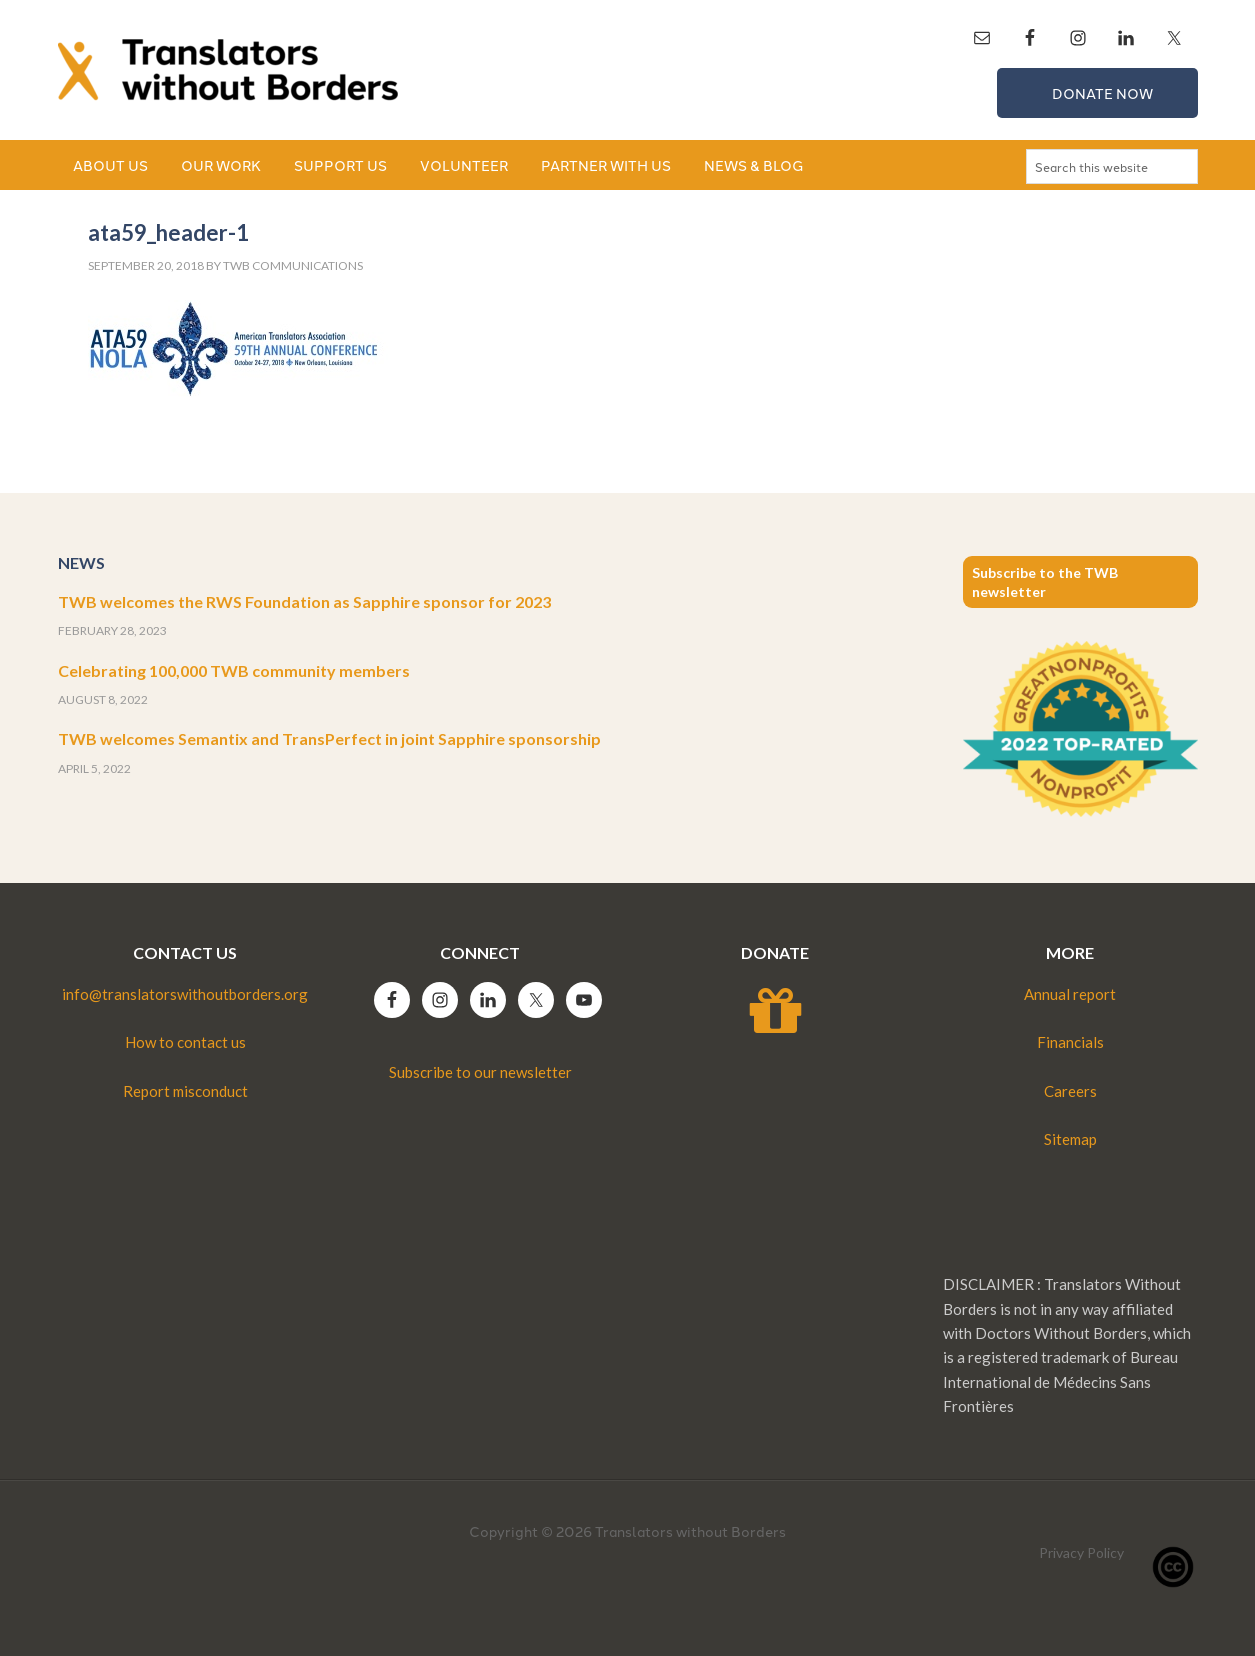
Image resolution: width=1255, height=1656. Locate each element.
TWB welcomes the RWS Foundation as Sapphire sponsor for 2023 (304, 601)
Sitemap (1070, 1139)
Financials (1070, 1042)
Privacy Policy (1081, 1552)
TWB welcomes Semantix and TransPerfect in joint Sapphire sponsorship (329, 738)
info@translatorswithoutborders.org (185, 994)
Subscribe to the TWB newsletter (1045, 582)
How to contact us (185, 1042)
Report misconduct (185, 1091)
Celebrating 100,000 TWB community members (234, 670)
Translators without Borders (228, 70)
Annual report (1070, 994)
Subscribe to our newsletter (480, 1072)
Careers (1070, 1091)
